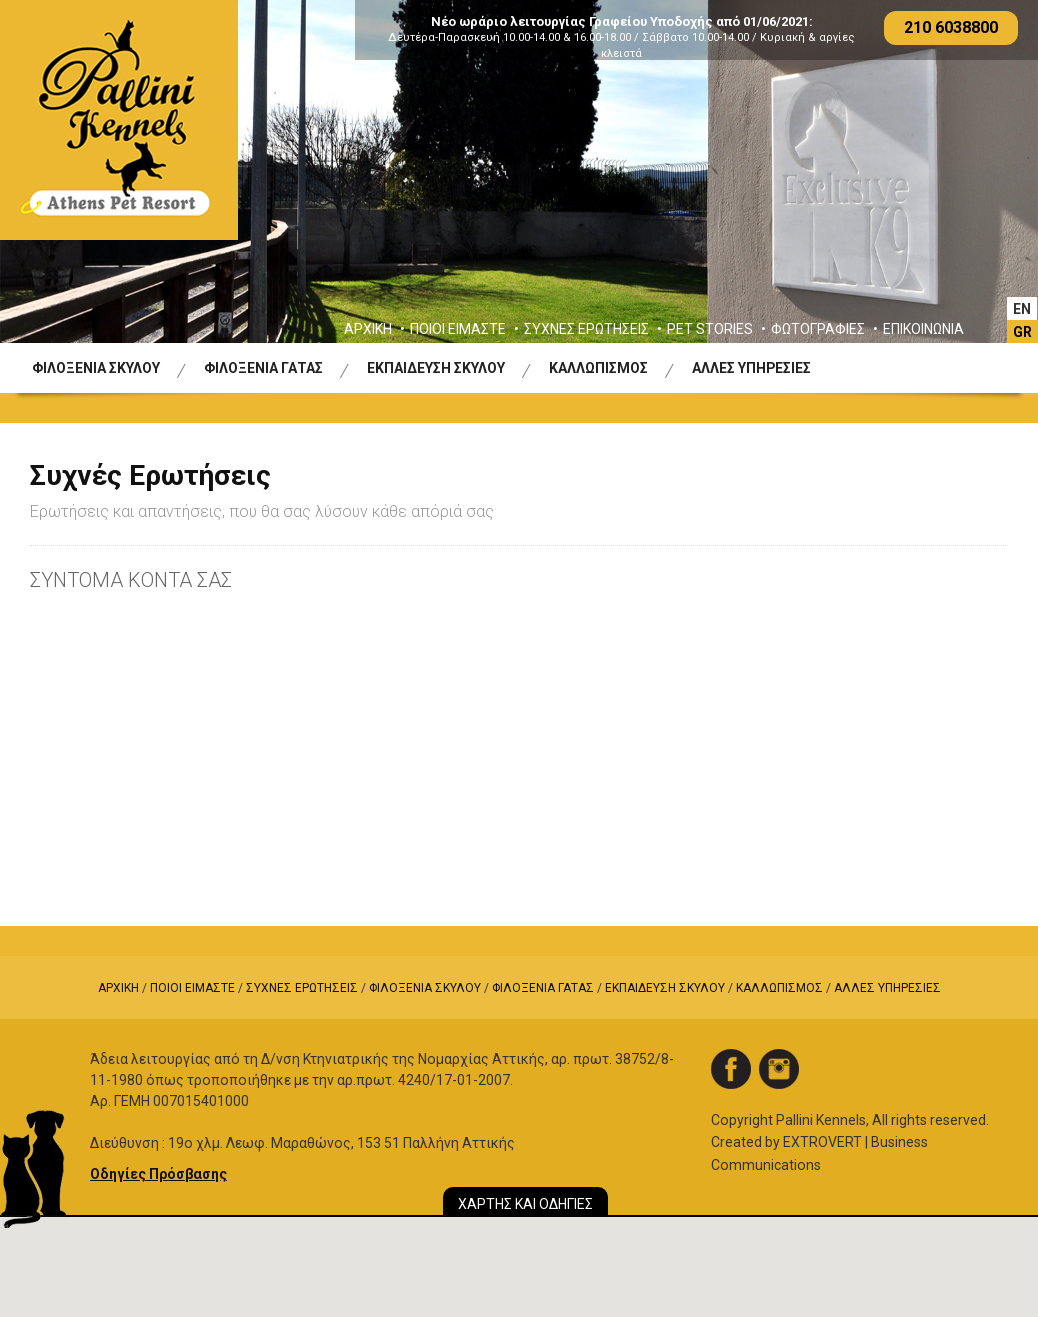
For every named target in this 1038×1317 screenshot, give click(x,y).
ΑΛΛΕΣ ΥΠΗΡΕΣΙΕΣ (751, 368)
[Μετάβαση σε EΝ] (1022, 308)
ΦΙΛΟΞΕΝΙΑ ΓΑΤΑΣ (263, 368)
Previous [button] (48, 187)
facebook (731, 1069)
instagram (779, 1069)
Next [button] (989, 187)
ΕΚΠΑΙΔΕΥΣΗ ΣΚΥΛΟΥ (436, 368)
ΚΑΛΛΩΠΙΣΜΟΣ (598, 368)
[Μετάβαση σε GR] (1022, 331)
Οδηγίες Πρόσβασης (158, 1174)
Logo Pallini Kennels (119, 120)
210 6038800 (951, 27)
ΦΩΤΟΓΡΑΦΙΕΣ (818, 329)
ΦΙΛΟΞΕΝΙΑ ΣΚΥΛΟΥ (96, 368)
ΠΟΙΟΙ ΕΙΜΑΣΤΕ (458, 329)
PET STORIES (710, 329)
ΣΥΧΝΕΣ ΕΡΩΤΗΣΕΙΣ (586, 329)
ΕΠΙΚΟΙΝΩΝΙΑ (923, 329)
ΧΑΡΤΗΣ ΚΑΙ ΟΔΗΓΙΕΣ (525, 1204)
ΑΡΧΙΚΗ (368, 329)
